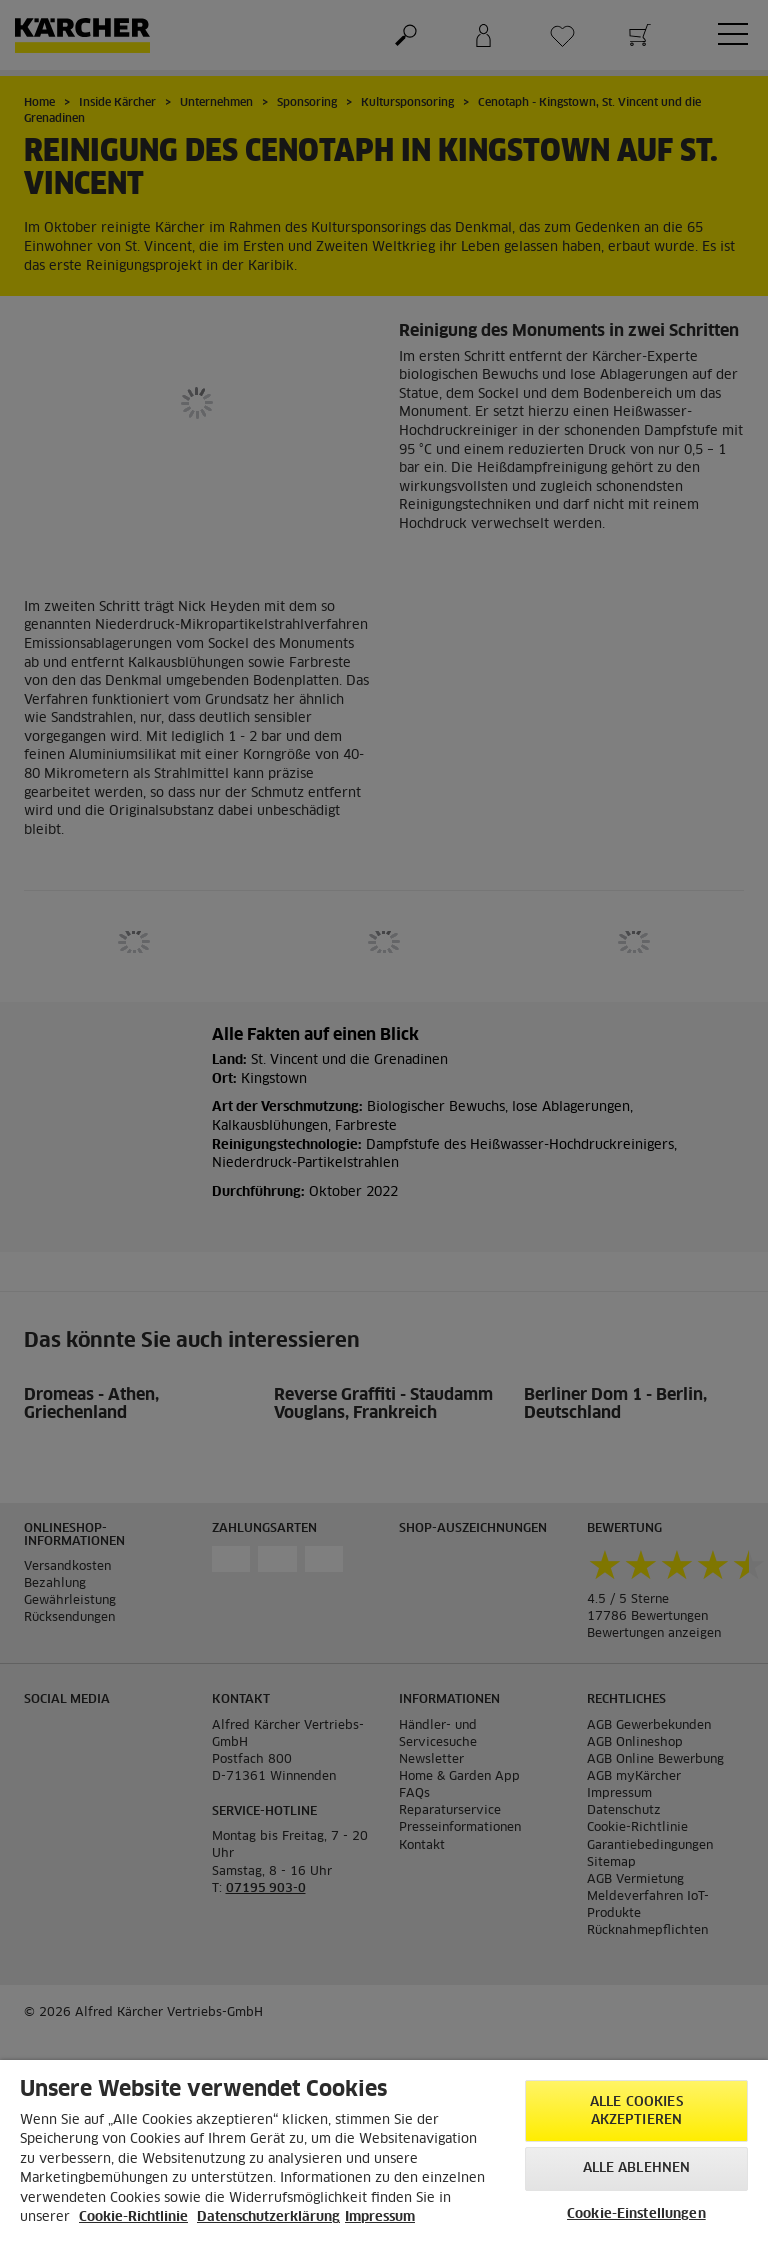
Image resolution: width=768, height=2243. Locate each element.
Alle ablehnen (637, 2168)
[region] (384, 2151)
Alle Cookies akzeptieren (636, 2111)
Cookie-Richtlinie (133, 2217)
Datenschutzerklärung (268, 2217)
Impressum (380, 2217)
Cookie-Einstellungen (636, 2214)
